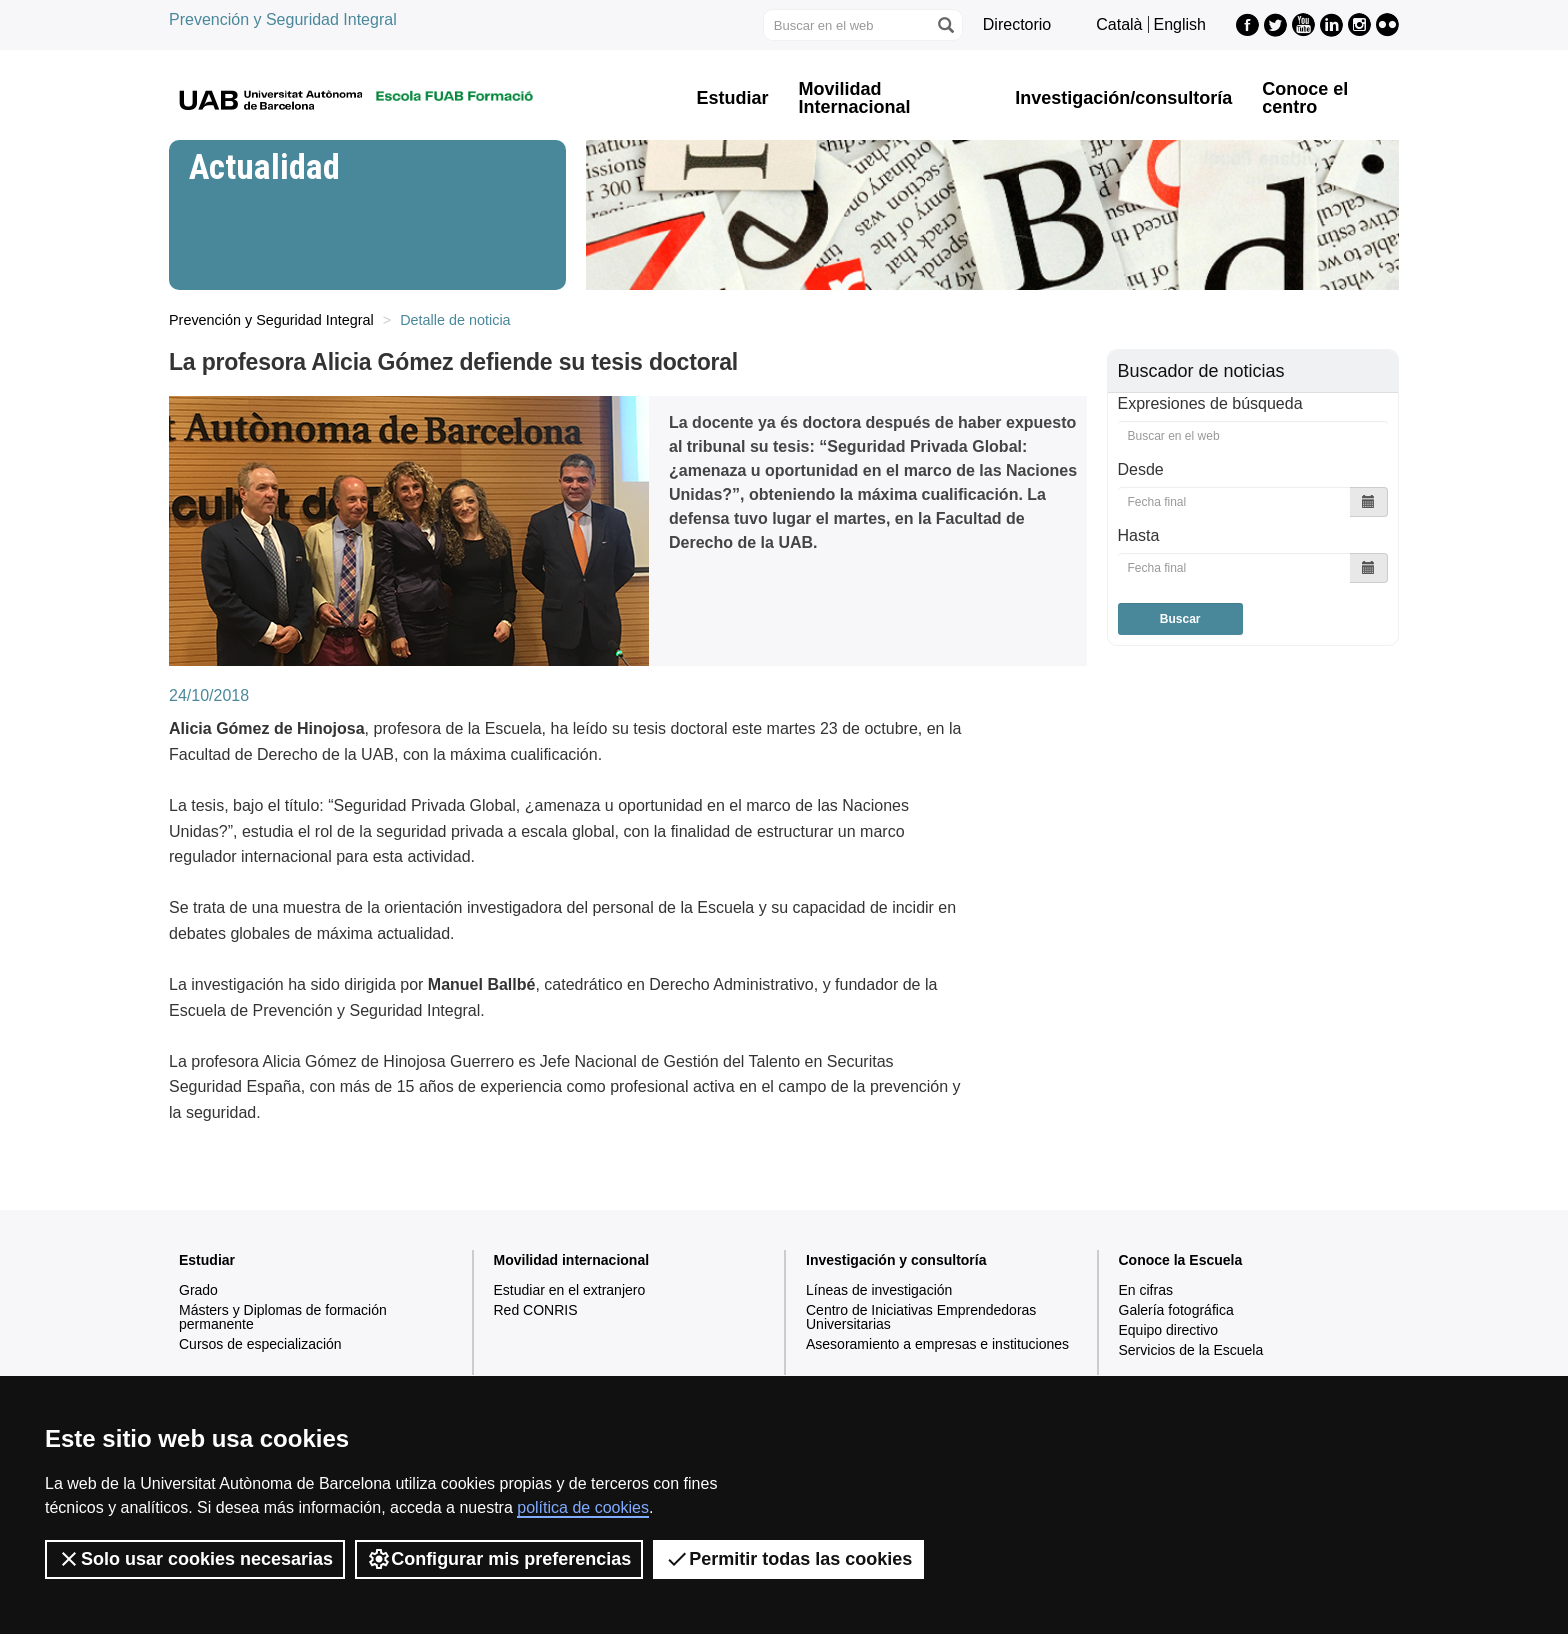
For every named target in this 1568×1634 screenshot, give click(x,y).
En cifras (1146, 1290)
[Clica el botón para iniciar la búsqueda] (945, 25)
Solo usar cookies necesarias (195, 1559)
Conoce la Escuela (1181, 1260)
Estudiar (733, 98)
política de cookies (583, 1507)
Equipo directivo (1169, 1330)
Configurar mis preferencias (499, 1559)
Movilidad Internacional (855, 98)
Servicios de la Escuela (1191, 1350)
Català (1119, 24)
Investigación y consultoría (896, 1260)
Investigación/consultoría (1123, 98)
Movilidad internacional (572, 1260)
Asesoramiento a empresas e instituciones (937, 1344)
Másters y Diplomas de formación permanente (283, 1317)
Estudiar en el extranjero (570, 1290)
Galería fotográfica (1176, 1310)
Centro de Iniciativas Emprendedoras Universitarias (921, 1317)
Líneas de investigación (879, 1290)
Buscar (1180, 619)
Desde (1141, 469)
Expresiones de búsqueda (1210, 403)
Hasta (1139, 535)
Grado (198, 1290)
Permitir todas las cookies (788, 1559)
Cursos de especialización (260, 1344)
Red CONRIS (536, 1310)
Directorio (1017, 24)
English (1180, 24)
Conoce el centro (1305, 98)
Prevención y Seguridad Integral (283, 19)
